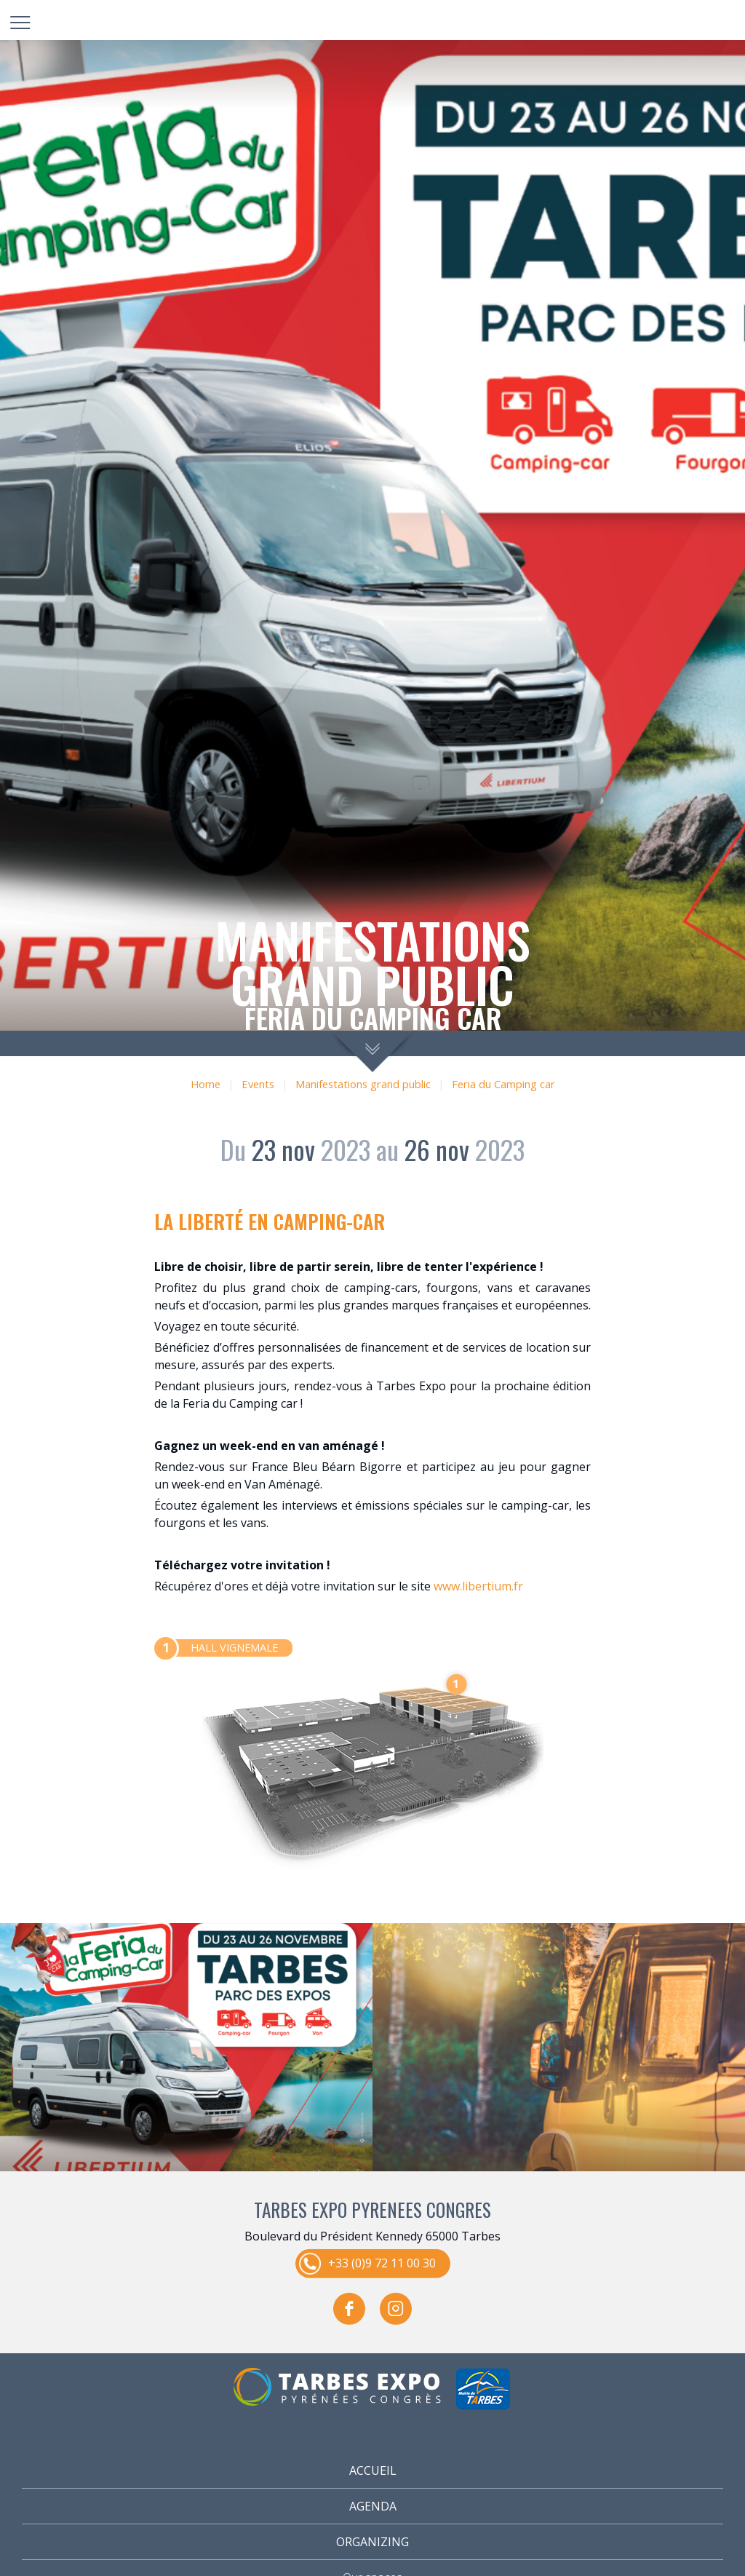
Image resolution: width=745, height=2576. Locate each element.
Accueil (373, 2470)
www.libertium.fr (478, 1586)
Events (258, 1084)
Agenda (373, 2506)
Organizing (372, 2542)
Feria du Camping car (503, 1084)
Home (205, 1084)
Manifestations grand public (363, 1084)
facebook (349, 2308)
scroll (373, 1051)
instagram (395, 2308)
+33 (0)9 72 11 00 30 (382, 2262)
